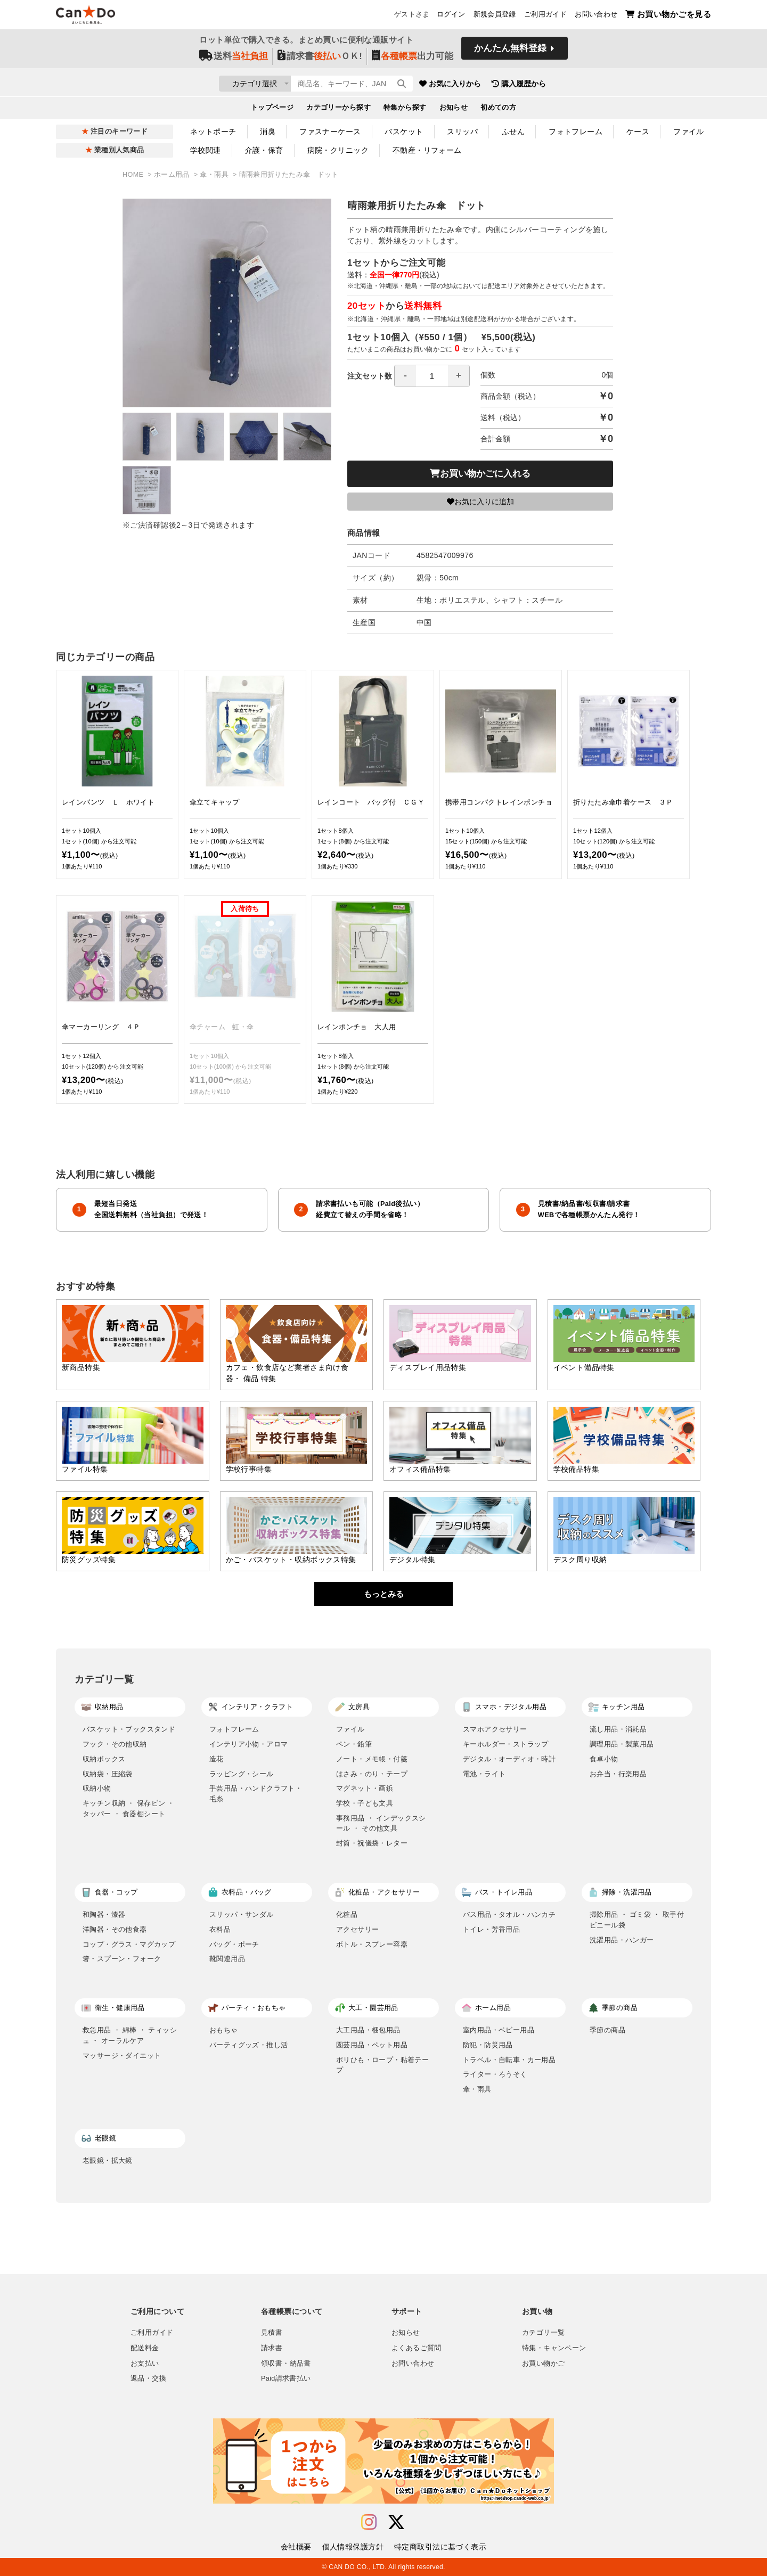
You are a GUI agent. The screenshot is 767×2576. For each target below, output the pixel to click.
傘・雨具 (215, 174)
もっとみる (384, 1593)
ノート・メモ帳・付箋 (371, 1759)
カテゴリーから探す (338, 109)
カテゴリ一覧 (543, 2332)
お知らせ (453, 109)
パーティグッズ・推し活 (248, 2045)
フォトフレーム (575, 131)
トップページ (272, 109)
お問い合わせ (596, 16)
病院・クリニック (338, 150)
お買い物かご (543, 2363)
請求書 (271, 2348)
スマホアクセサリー (495, 1729)
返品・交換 (148, 2378)
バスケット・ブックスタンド (129, 1729)
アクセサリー (357, 1929)
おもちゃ (223, 2030)
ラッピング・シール (241, 1774)
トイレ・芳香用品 (491, 1929)
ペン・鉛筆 (354, 1744)
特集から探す (405, 109)
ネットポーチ (213, 131)
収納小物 (97, 1788)
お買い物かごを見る (668, 16)
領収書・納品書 (286, 2363)
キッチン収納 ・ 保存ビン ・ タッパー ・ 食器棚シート (129, 1808)
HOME (134, 174)
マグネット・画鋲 (364, 1788)
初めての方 (498, 109)
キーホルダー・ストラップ (506, 1744)
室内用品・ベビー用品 (498, 2030)
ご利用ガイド (545, 16)
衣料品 (220, 1929)
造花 (216, 1759)
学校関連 (205, 150)
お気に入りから (513, 85)
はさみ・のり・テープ (371, 1774)
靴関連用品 (227, 1959)
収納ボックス (104, 1759)
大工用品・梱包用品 (368, 2030)
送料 (233, 59)
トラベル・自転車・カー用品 (509, 2060)
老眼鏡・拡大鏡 (108, 2160)
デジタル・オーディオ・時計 (509, 1759)
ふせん (513, 131)
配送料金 (144, 2348)
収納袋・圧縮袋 (108, 1774)
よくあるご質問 (416, 2348)
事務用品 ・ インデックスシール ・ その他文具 (381, 1823)
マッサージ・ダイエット (122, 2056)
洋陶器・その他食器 (115, 1929)
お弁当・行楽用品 (618, 1774)
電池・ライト (484, 1774)
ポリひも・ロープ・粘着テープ (382, 2065)
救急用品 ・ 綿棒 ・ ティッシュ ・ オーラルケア (130, 2035)
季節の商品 (607, 2030)
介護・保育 (264, 150)
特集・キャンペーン (554, 2348)
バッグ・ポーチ (234, 1944)
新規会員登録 (495, 16)
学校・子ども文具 (364, 1803)
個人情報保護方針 (353, 2546)
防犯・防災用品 (488, 2045)
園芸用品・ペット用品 (371, 2045)
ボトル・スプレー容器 (371, 1944)
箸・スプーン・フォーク (122, 1959)
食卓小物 (604, 1759)
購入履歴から (581, 85)
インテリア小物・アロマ (248, 1744)
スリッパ (462, 131)
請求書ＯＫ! (320, 59)
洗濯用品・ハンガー (622, 1940)
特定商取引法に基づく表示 (440, 2546)
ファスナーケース (330, 131)
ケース (637, 131)
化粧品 (346, 1914)
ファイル (688, 131)
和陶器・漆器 (104, 1914)
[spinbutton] (432, 376)
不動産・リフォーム (427, 150)
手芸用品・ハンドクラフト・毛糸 (255, 1793)
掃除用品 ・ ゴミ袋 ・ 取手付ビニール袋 (637, 1919)
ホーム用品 (173, 174)
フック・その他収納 (115, 1744)
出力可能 (412, 59)
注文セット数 (408, 376)
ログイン (451, 16)
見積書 (271, 2332)
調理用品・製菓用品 (622, 1744)
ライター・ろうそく (495, 2074)
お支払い (144, 2363)
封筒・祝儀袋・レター (371, 1843)
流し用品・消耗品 (618, 1729)
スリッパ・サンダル (241, 1914)
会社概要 (296, 2546)
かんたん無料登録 (510, 52)
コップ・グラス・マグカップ (129, 1944)
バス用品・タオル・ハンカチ (509, 1914)
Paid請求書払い (286, 2378)
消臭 (267, 131)
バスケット (404, 131)
